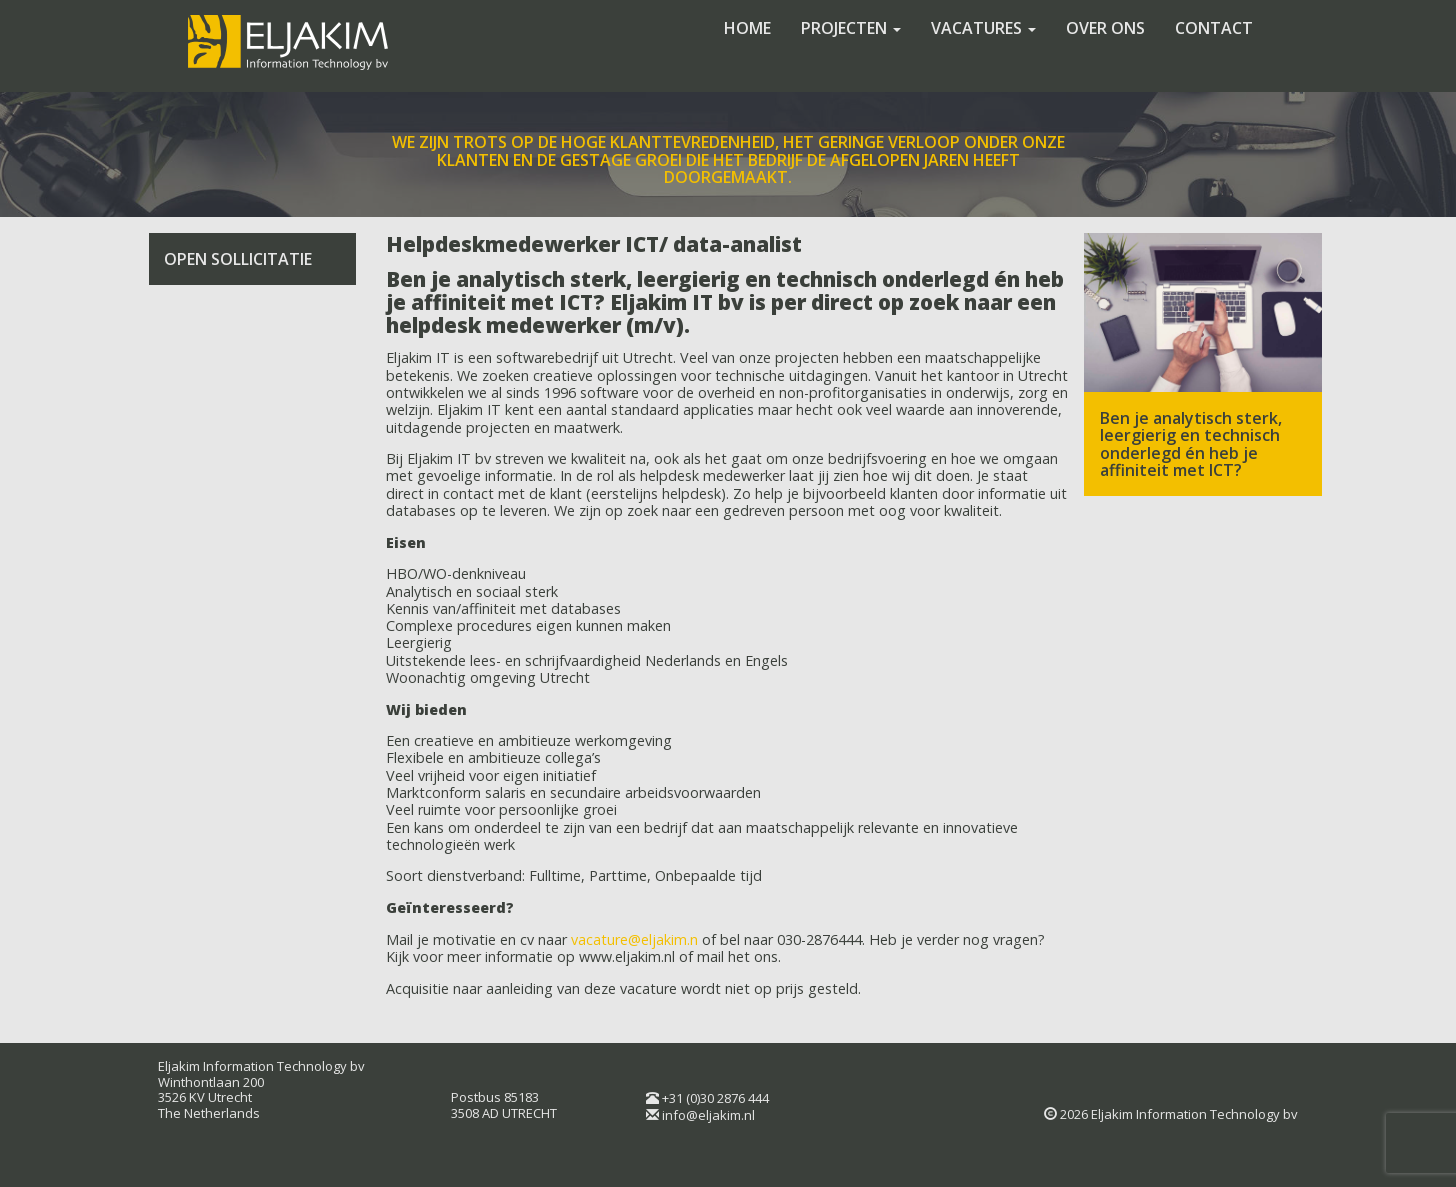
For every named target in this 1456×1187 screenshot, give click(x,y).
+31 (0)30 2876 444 (715, 1098)
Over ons (1105, 28)
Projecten (851, 28)
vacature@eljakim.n (634, 939)
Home (747, 28)
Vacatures (983, 28)
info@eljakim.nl (708, 1115)
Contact (1214, 28)
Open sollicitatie (238, 259)
